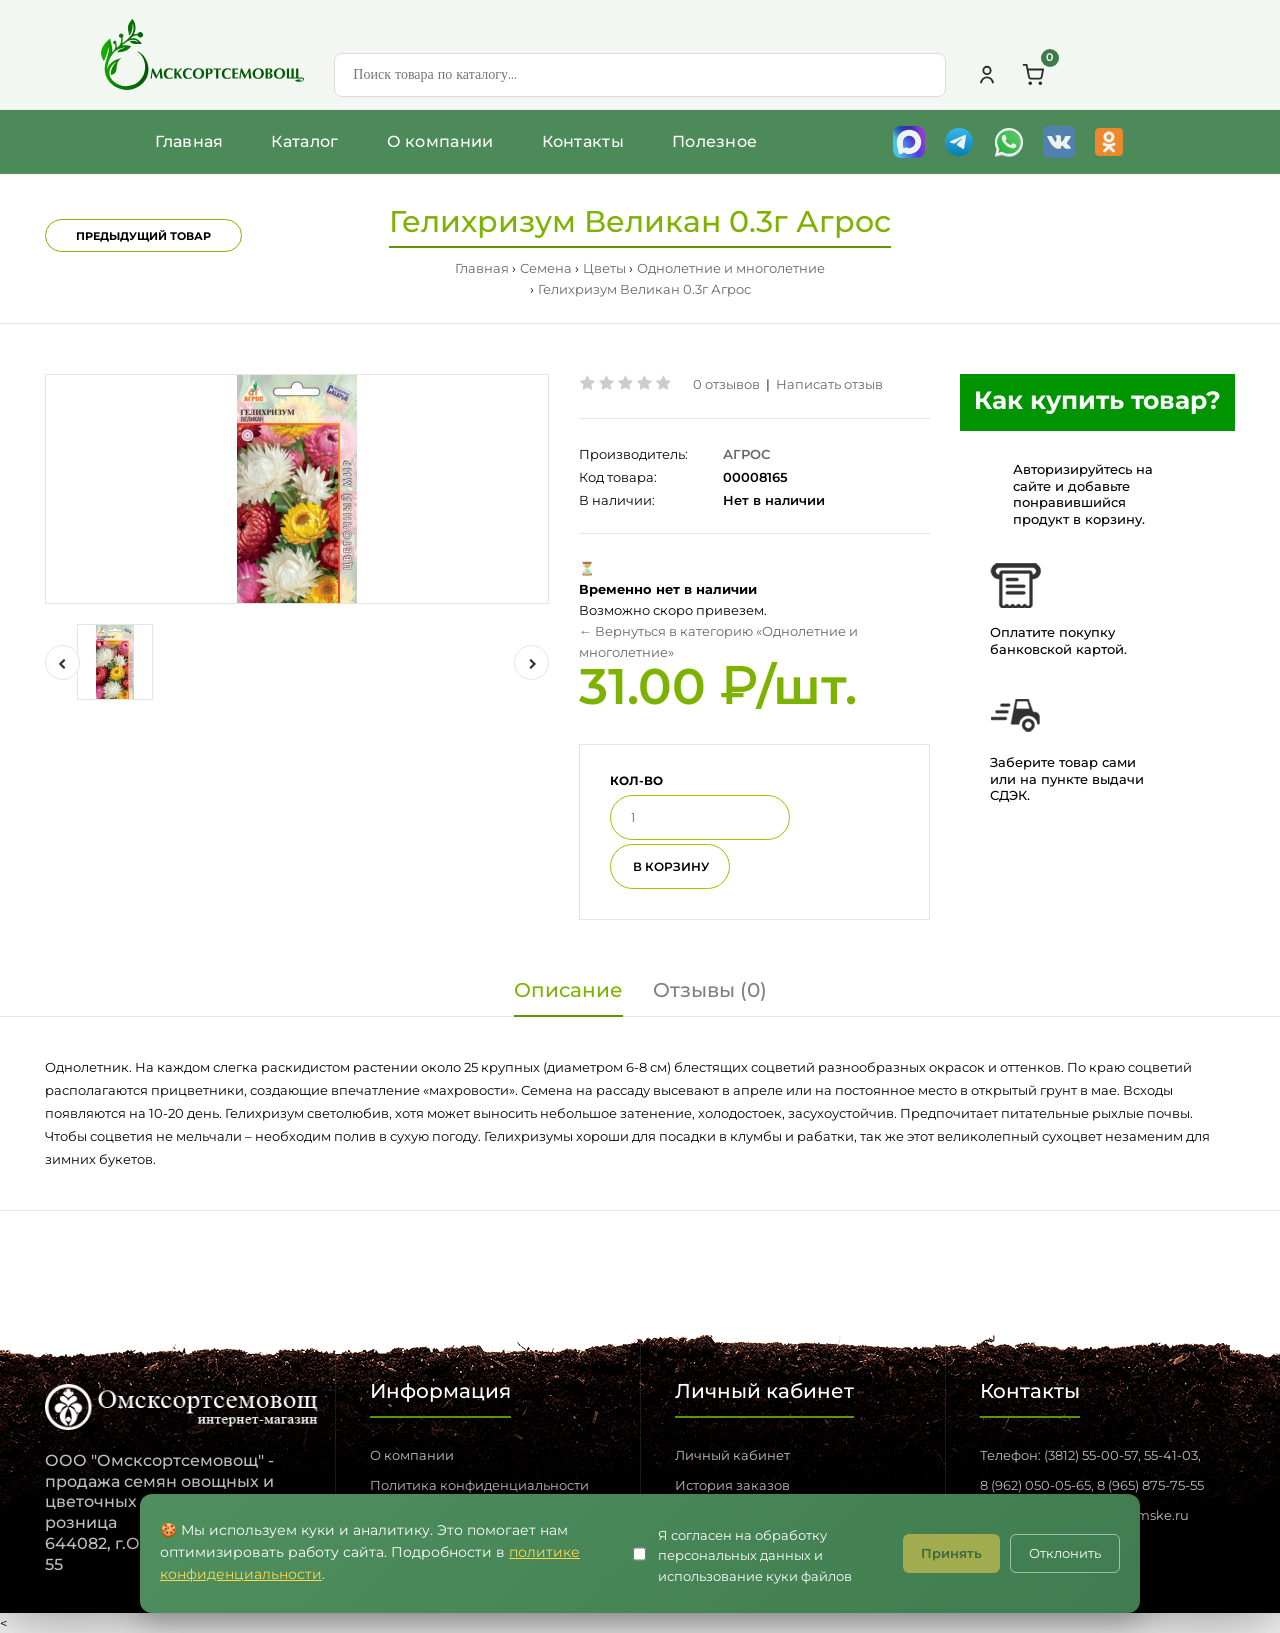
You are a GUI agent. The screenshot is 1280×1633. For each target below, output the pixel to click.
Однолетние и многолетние (731, 268)
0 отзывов (726, 384)
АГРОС (746, 454)
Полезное (714, 141)
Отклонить (1065, 1553)
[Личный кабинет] (987, 75)
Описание (568, 990)
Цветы (604, 268)
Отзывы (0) (710, 990)
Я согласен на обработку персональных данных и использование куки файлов (755, 1556)
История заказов (732, 1485)
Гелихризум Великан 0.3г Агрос (644, 289)
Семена (546, 268)
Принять (951, 1553)
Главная (189, 141)
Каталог (304, 141)
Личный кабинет (732, 1455)
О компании (440, 141)
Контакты (583, 141)
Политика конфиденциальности (479, 1485)
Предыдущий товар (143, 236)
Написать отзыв (829, 384)
